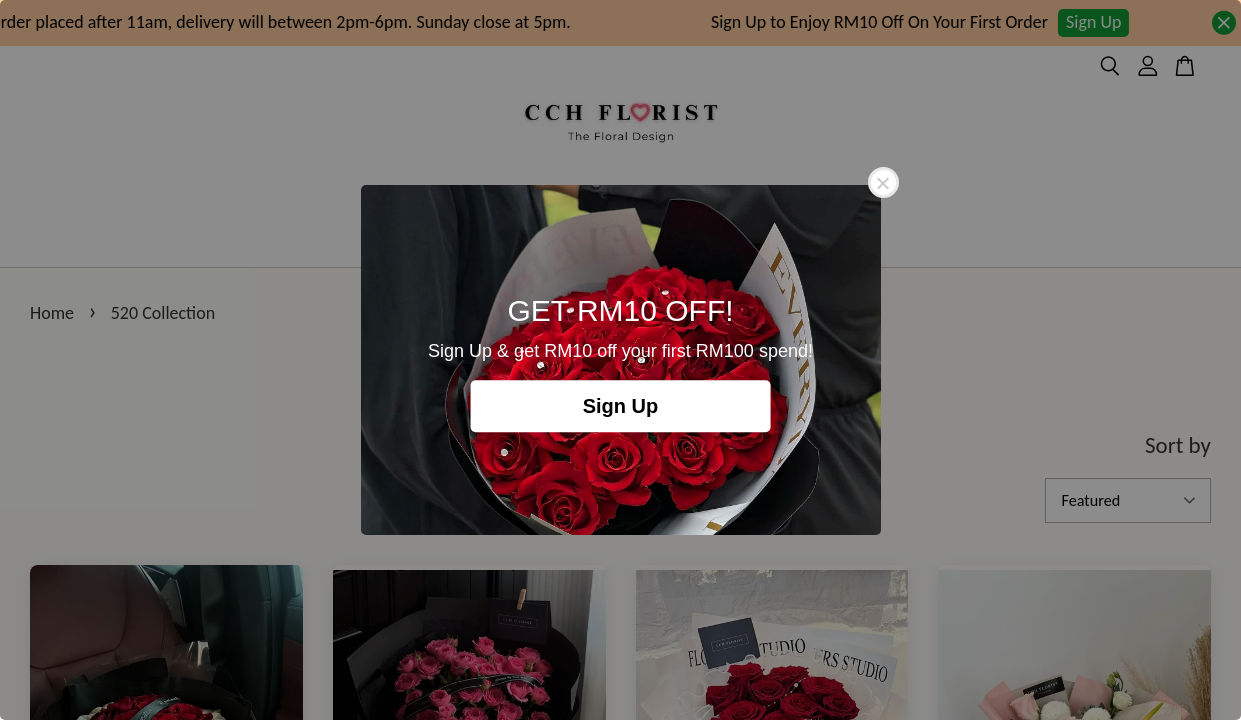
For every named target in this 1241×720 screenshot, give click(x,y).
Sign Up (621, 406)
